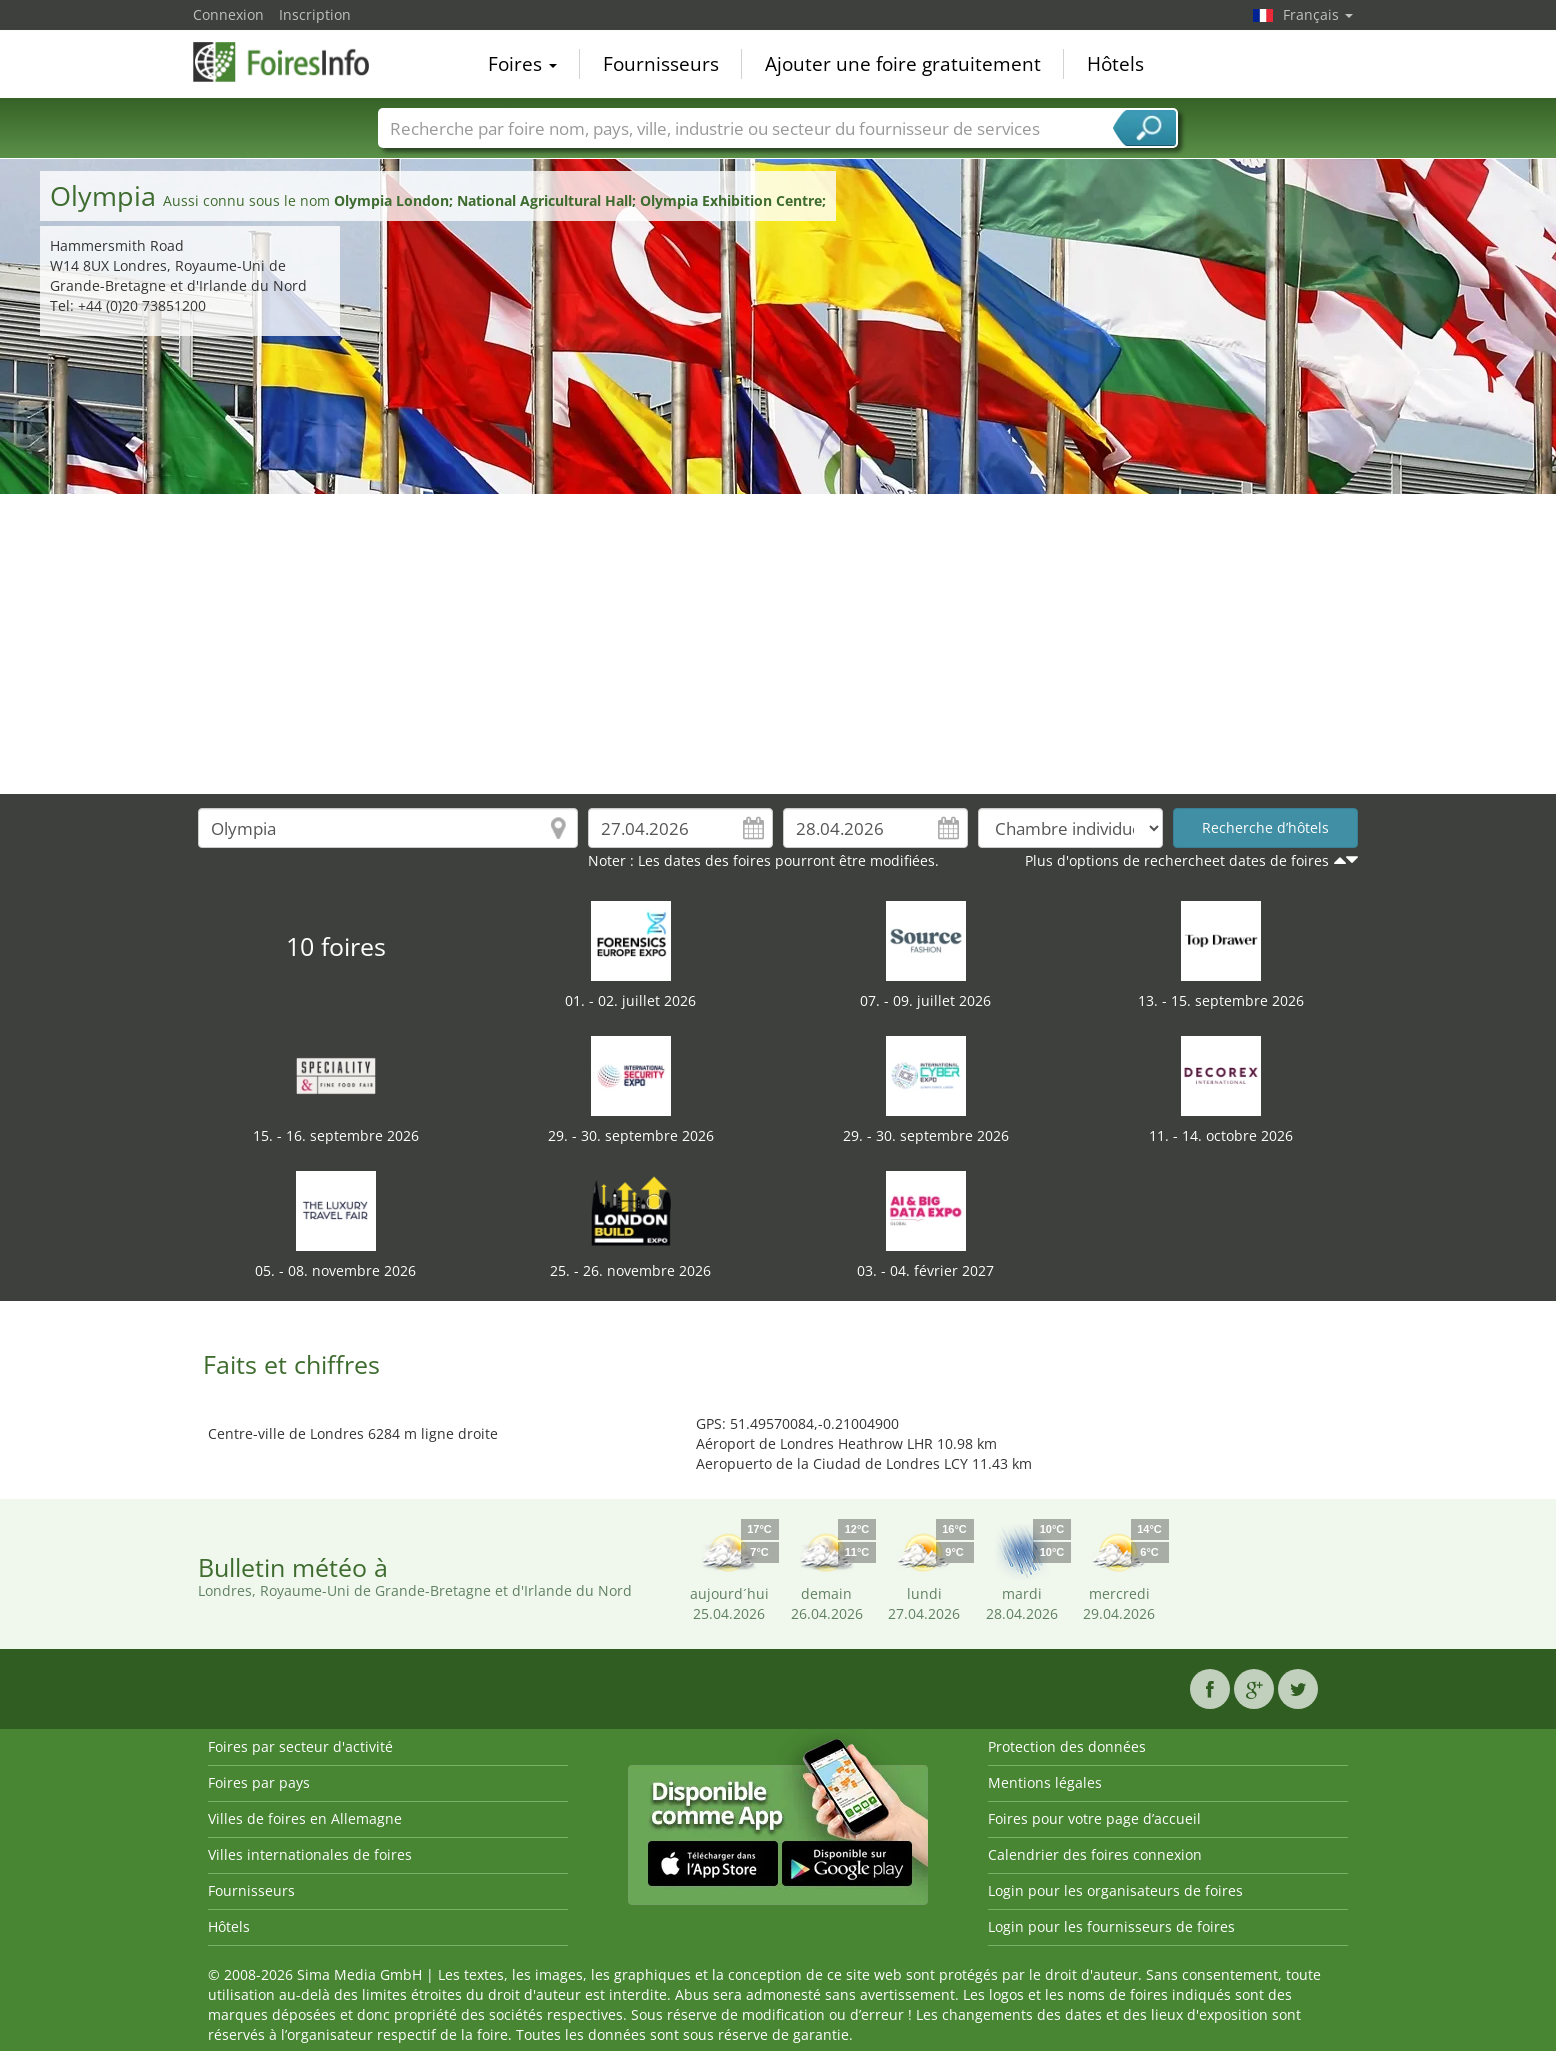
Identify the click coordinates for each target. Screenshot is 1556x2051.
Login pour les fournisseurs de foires (1111, 1926)
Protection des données (1067, 1746)
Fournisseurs (661, 64)
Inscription (315, 14)
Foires (522, 64)
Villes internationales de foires (310, 1854)
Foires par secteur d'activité (300, 1746)
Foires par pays (259, 1782)
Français (1318, 14)
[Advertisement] (778, 644)
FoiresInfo (293, 62)
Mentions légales (1045, 1782)
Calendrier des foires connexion (1095, 1854)
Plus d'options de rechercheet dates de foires (1177, 860)
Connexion (228, 14)
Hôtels (1115, 64)
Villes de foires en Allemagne (305, 1818)
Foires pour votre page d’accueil (1094, 1818)
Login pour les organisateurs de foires (1115, 1890)
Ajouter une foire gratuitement (903, 64)
